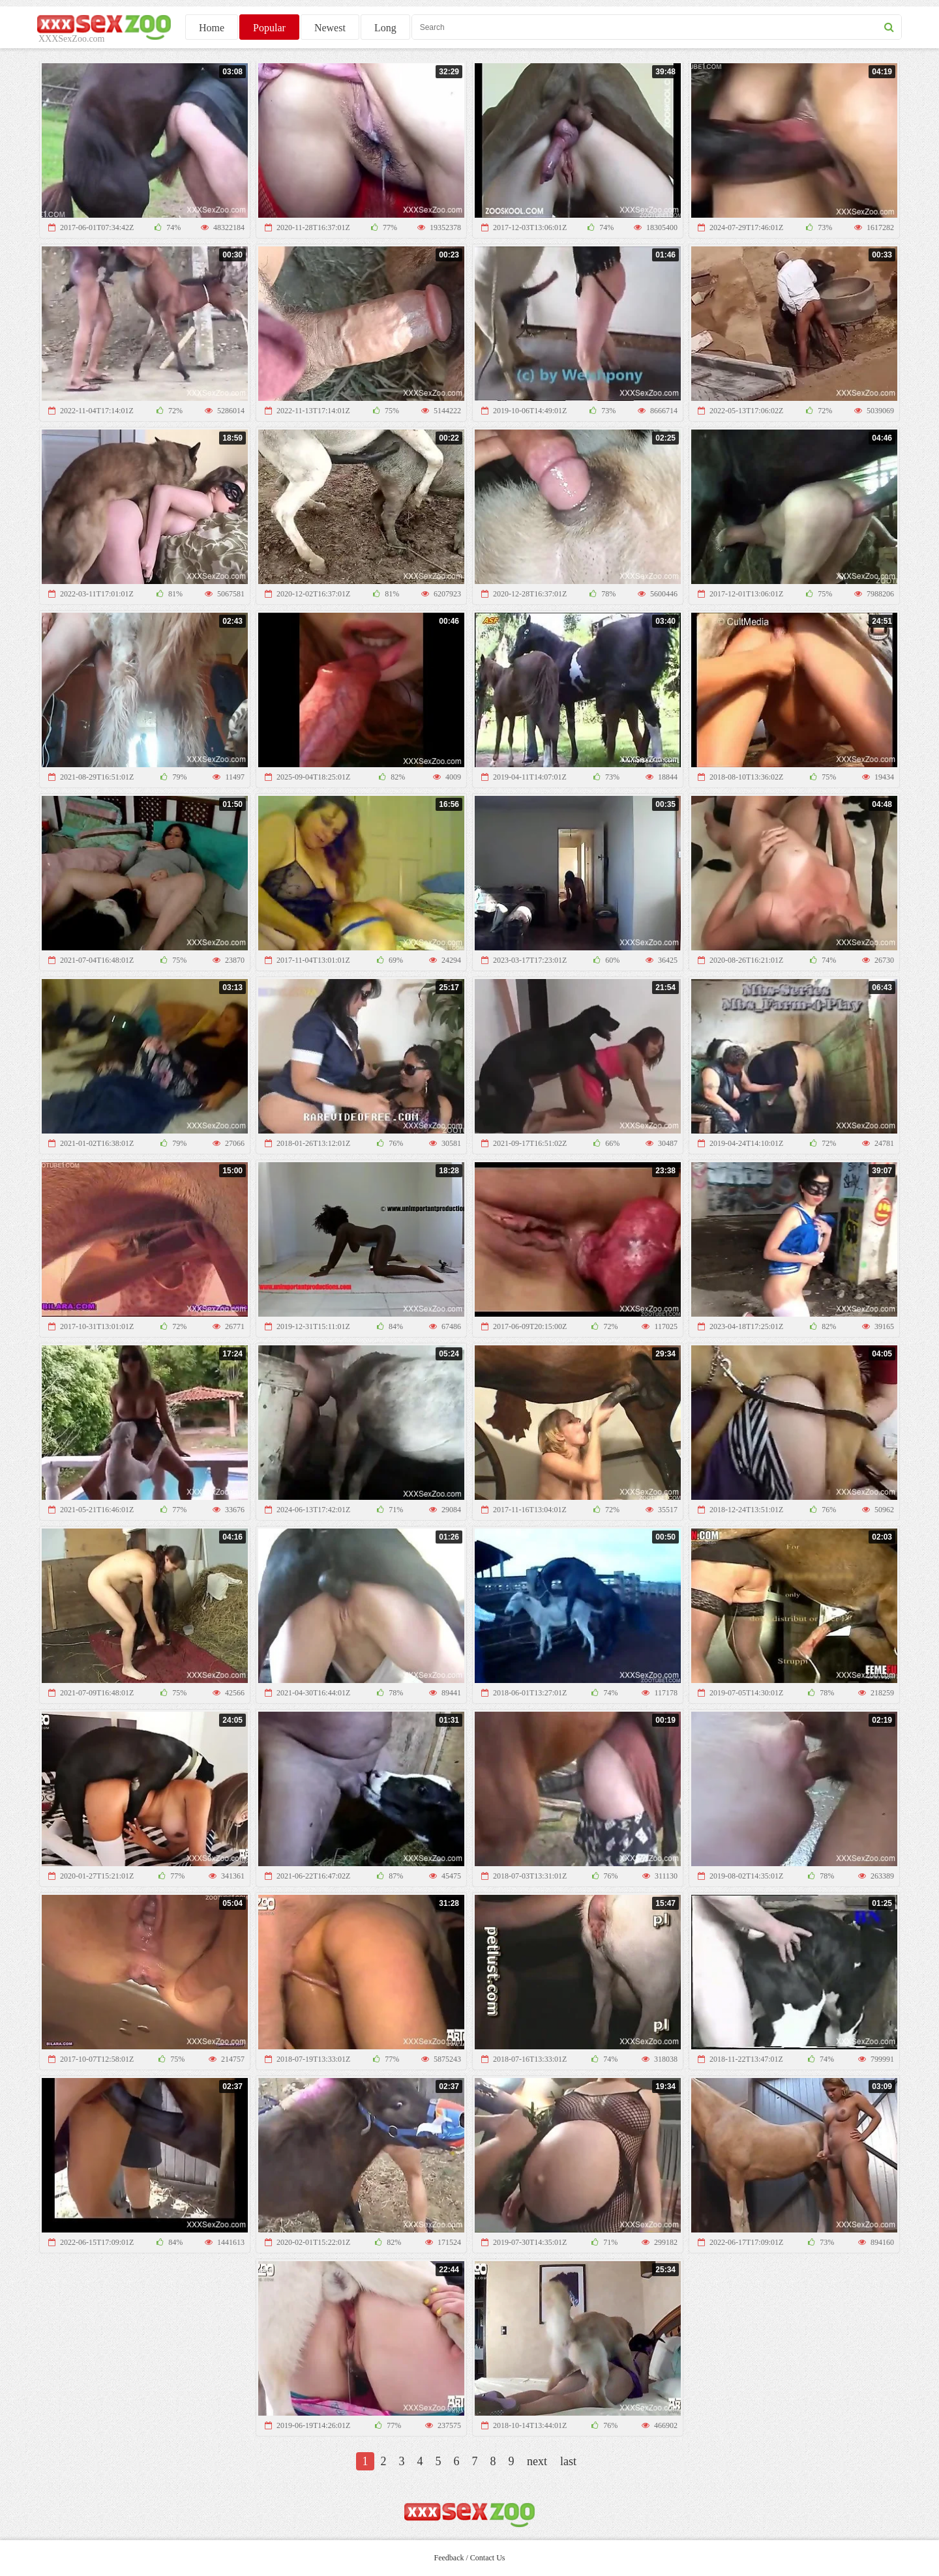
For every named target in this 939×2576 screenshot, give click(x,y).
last (568, 2461)
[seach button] (889, 27)
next (537, 2461)
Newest (330, 27)
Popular (269, 27)
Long (385, 27)
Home (211, 27)
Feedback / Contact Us (469, 2557)
